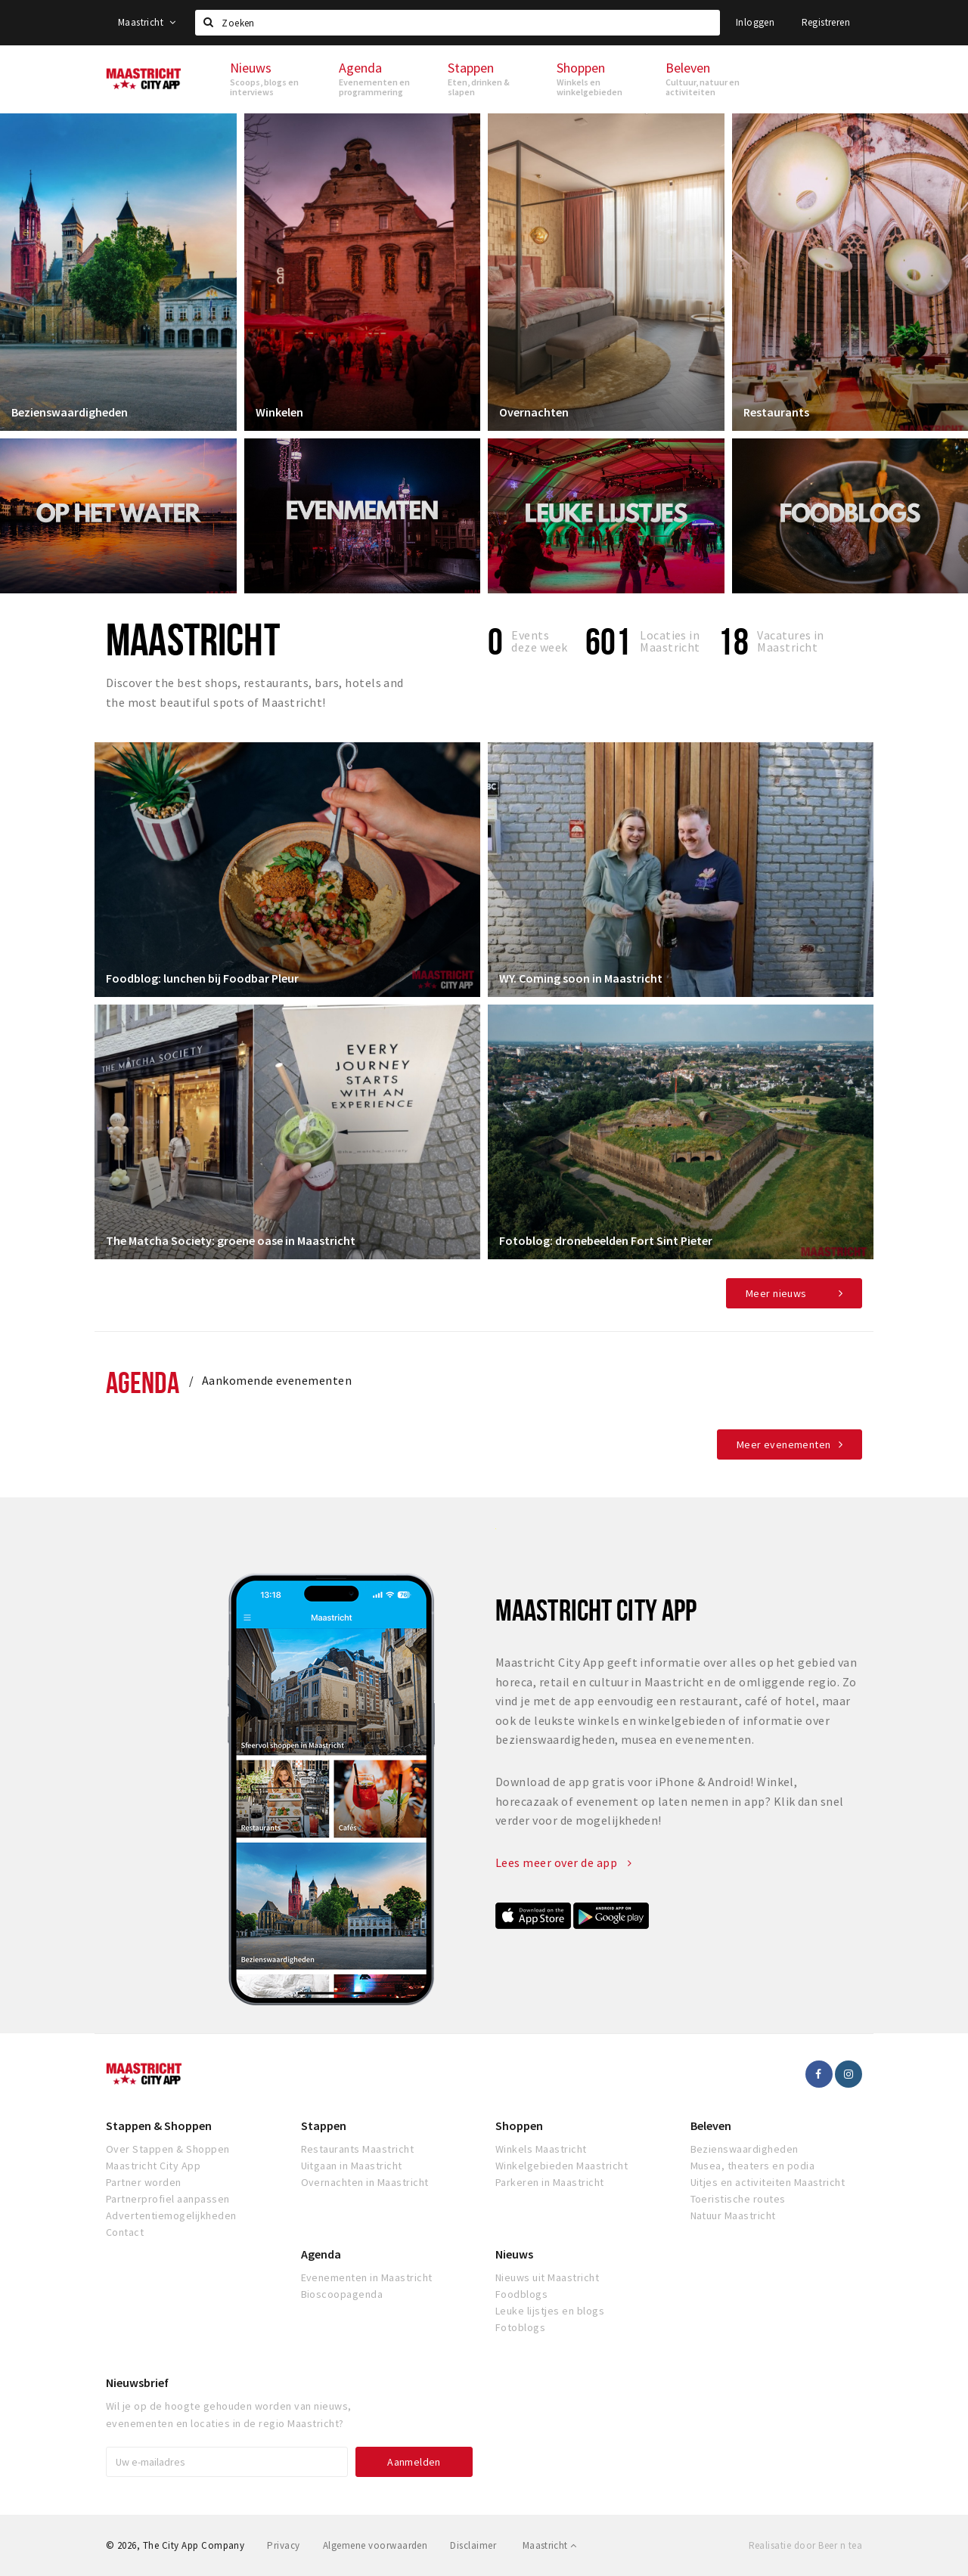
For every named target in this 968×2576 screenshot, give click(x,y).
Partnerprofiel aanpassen (168, 2199)
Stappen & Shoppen (159, 2125)
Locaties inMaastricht (670, 641)
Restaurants (776, 412)
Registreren (826, 22)
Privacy (283, 2545)
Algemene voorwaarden (375, 2545)
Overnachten (534, 412)
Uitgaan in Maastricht (351, 2165)
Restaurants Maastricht (357, 2149)
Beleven (710, 2125)
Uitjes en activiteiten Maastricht (767, 2182)
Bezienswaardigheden (69, 412)
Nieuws (514, 2254)
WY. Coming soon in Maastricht (580, 978)
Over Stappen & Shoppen (168, 2149)
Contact (125, 2232)
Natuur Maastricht (733, 2215)
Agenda (142, 1382)
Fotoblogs (520, 2327)
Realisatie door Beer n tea (805, 2545)
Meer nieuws (776, 1293)
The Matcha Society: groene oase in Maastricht (230, 1240)
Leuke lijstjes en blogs (549, 2310)
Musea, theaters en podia (752, 2165)
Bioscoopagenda (342, 2294)
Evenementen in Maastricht (367, 2277)
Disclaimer (473, 2545)
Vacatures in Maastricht (790, 641)
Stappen (323, 2125)
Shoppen (519, 2125)
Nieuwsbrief (137, 2382)
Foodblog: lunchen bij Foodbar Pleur (202, 978)
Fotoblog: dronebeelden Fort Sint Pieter (605, 1240)
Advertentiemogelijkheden (171, 2215)
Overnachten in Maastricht (365, 2182)
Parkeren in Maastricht (549, 2182)
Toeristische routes (738, 2199)
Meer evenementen (784, 1444)
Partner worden (144, 2182)
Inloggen (755, 22)
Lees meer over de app (563, 1862)
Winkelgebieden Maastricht (561, 2165)
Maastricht (147, 22)
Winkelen (279, 412)
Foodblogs (521, 2294)
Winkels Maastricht (541, 2149)
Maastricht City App (153, 2165)
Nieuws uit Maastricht (547, 2277)
